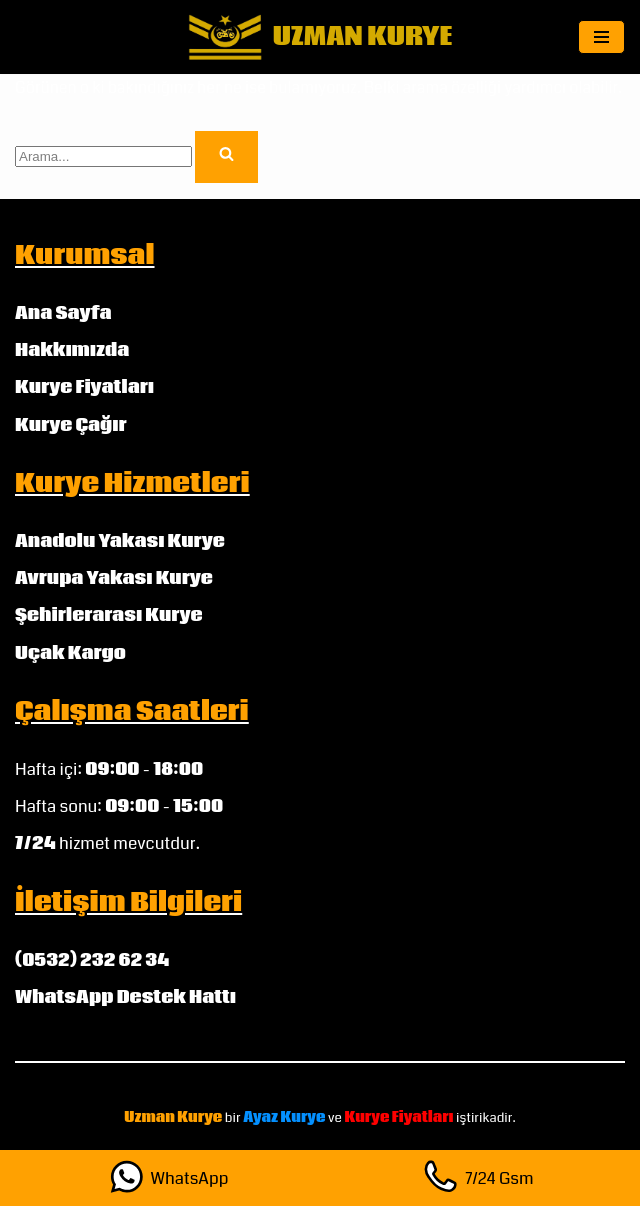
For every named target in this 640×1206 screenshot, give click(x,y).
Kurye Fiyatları (84, 387)
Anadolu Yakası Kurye (120, 541)
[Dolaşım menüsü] (601, 37)
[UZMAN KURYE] (320, 37)
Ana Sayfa (63, 313)
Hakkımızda (72, 350)
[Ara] (103, 156)
